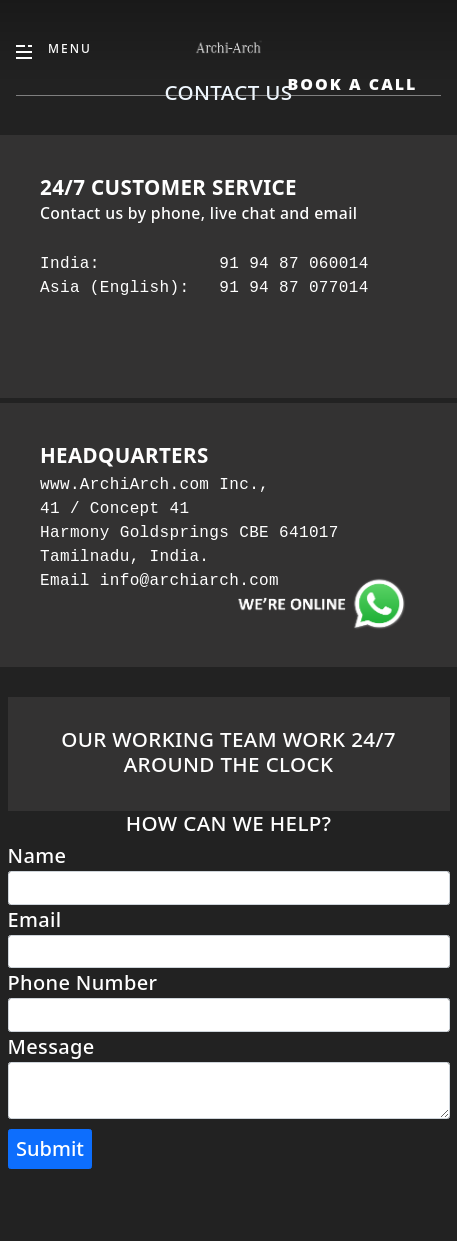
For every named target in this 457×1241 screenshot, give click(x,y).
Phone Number (83, 982)
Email (35, 919)
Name (37, 855)
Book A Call (352, 84)
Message (51, 1046)
